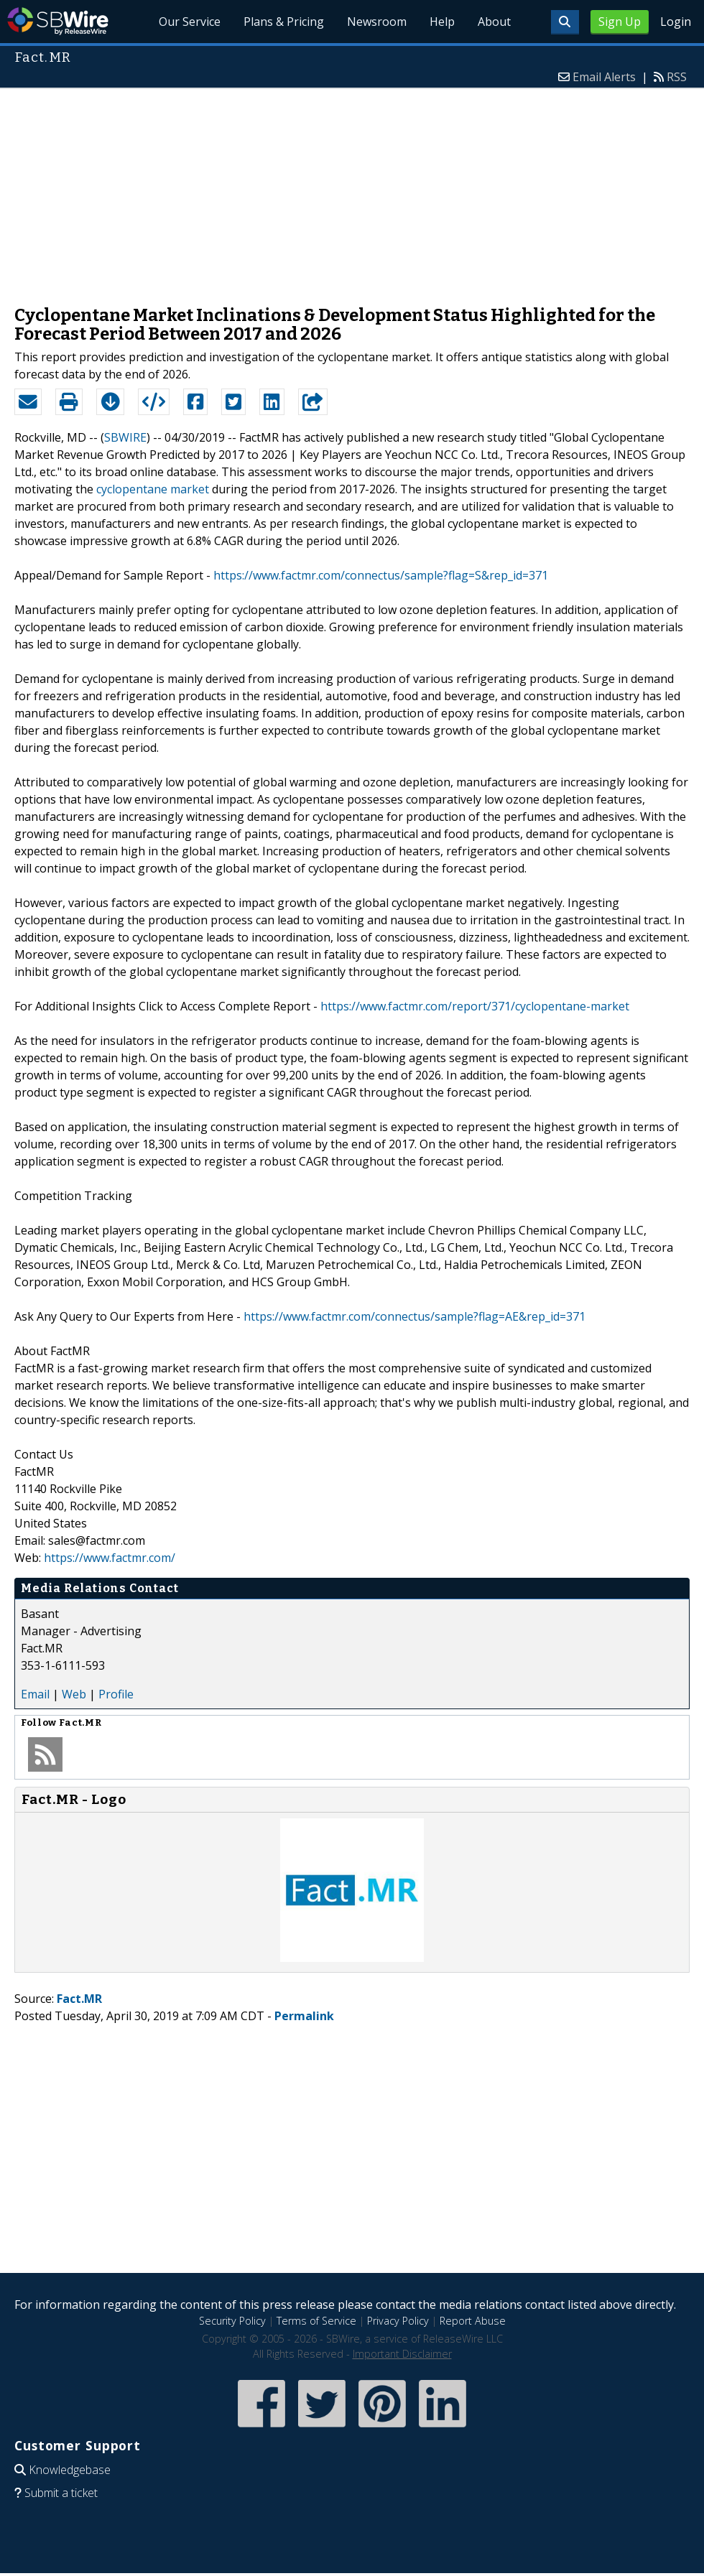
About (494, 21)
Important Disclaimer (402, 2354)
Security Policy (232, 2321)
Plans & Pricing (284, 21)
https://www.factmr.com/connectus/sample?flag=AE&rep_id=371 (414, 1316)
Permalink (304, 2016)
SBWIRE (125, 437)
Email (35, 1694)
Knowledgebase (70, 2470)
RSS (677, 77)
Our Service (190, 21)
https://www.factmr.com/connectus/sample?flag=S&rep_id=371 (380, 575)
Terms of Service (316, 2321)
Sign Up (619, 21)
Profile (116, 1694)
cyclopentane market (152, 489)
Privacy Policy (398, 2321)
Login (675, 21)
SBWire (57, 21)
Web (74, 1694)
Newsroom (377, 21)
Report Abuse (473, 2321)
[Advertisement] (352, 189)
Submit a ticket (61, 2493)
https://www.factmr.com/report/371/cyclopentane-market (474, 1006)
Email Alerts (604, 77)
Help (442, 21)
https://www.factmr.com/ (109, 1558)
